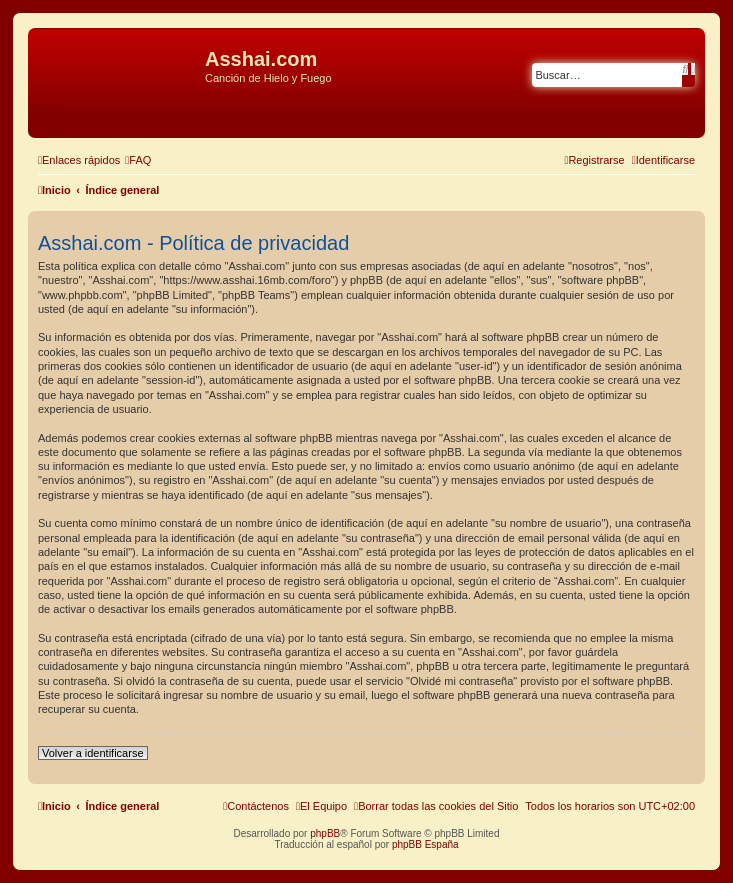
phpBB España (425, 844)
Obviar (49, 109)
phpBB (325, 833)
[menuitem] (138, 160)
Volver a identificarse (93, 753)
